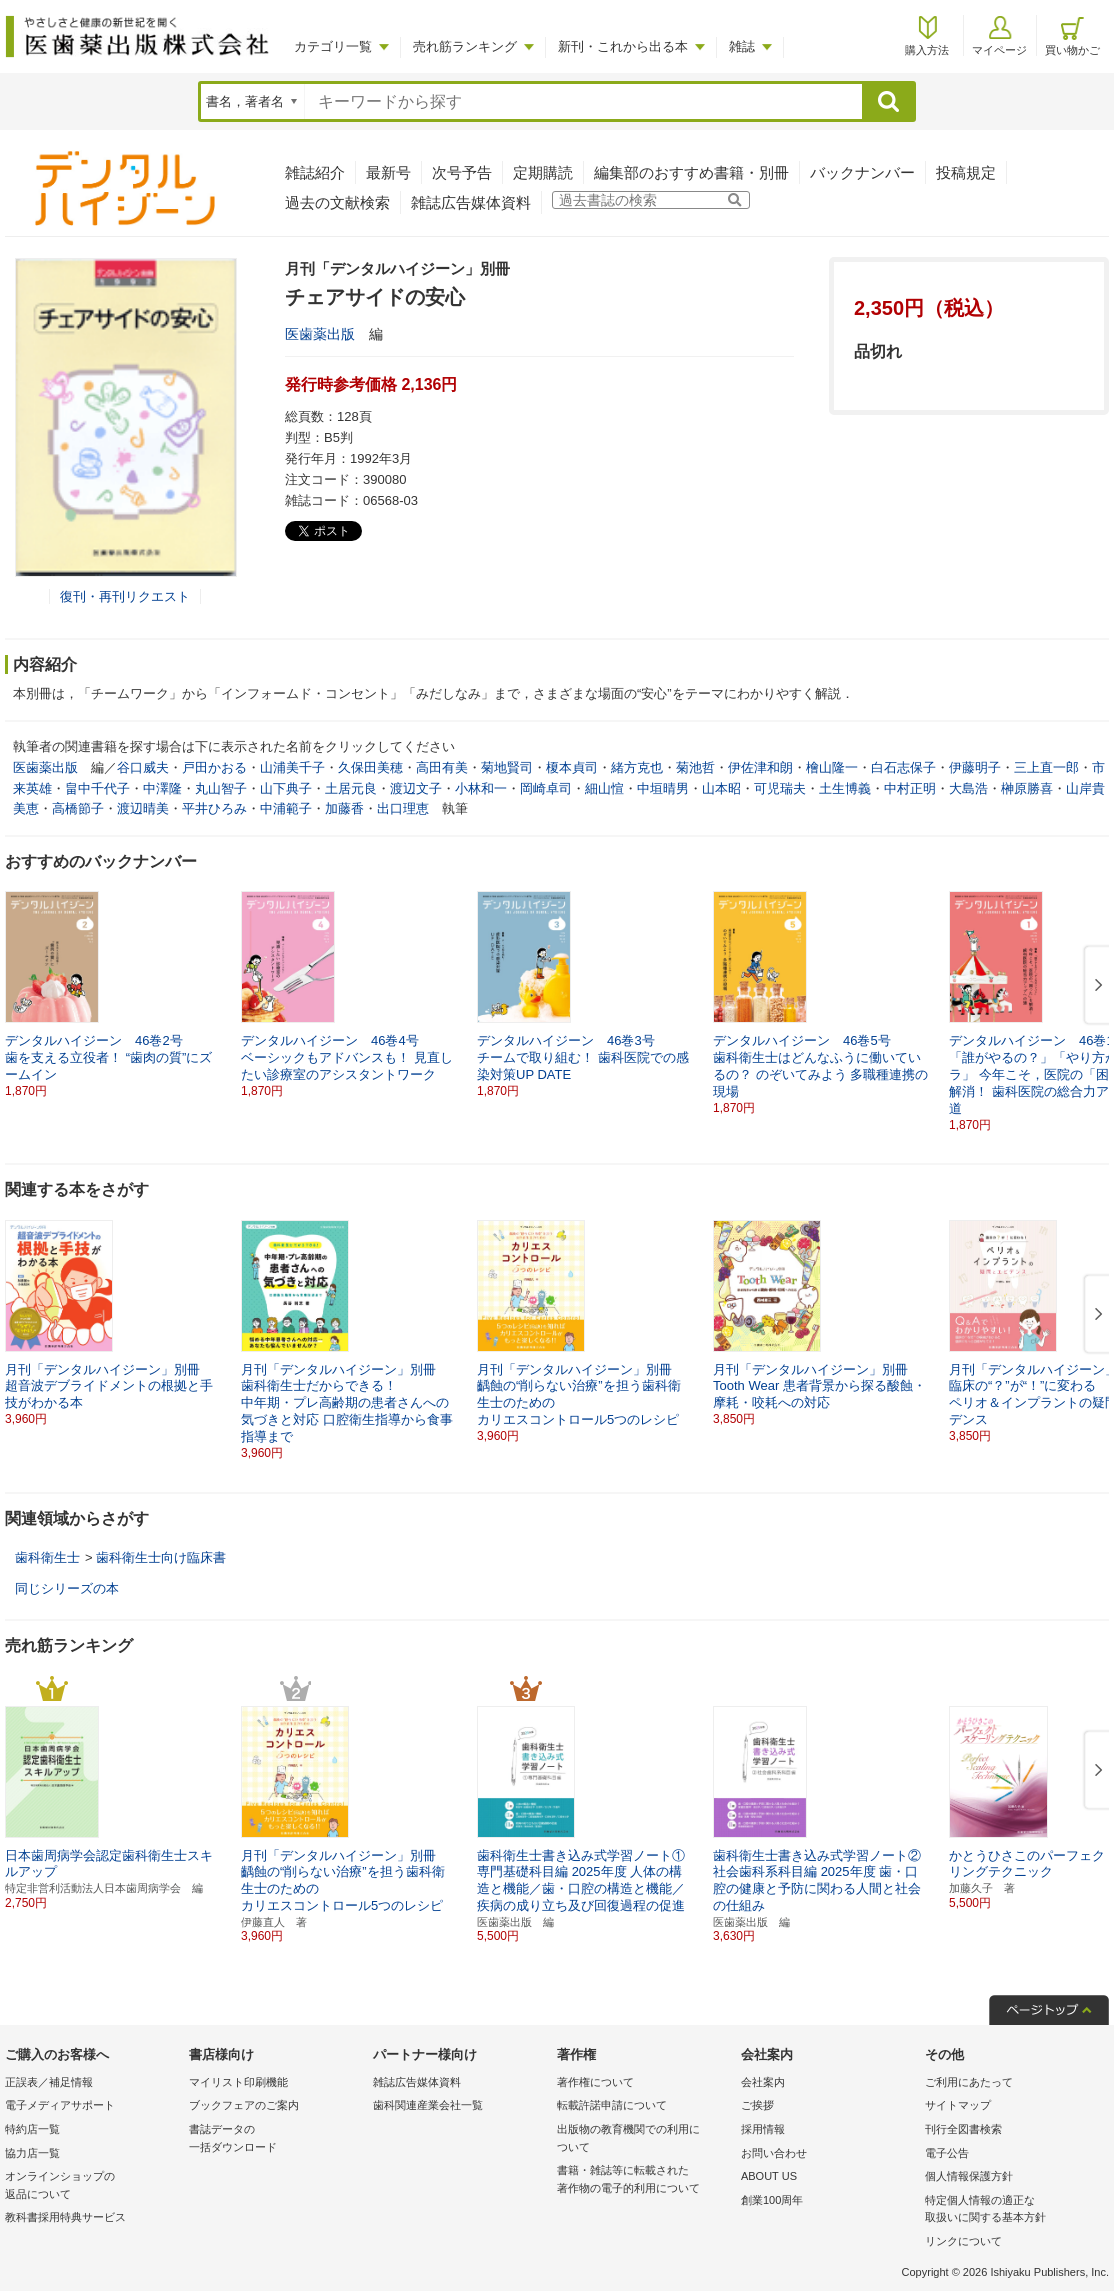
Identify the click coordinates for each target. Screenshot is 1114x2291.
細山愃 (604, 788)
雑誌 (742, 46)
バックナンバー (862, 172)
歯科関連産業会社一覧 (428, 2105)
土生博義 (845, 788)
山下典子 (286, 788)
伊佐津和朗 (760, 767)
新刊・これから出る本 (623, 46)
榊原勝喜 (1027, 788)
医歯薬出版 (320, 334)
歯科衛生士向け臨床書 (161, 1557)
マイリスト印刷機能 (238, 2082)
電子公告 (947, 2153)
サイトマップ (958, 2105)
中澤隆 (162, 788)
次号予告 (462, 172)
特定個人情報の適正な (1012, 2210)
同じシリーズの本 (67, 1588)
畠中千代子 (97, 788)
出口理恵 (403, 808)
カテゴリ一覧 (333, 46)
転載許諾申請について (612, 2105)
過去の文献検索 (337, 202)
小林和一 (481, 788)
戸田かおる (214, 767)
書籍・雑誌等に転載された (644, 2180)
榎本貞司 (572, 767)
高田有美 (442, 767)
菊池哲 (695, 767)
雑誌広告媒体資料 (471, 202)
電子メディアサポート (60, 2105)
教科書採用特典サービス (65, 2217)
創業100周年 (772, 2200)
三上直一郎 (1046, 767)
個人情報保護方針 (969, 2176)
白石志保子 (903, 767)
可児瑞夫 (780, 788)
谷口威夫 (143, 767)
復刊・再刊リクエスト (125, 596)
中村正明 (910, 788)
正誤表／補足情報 (49, 2082)
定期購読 (543, 172)
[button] (1095, 986)
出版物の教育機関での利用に (644, 2139)
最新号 (388, 172)
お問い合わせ (774, 2153)
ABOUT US (769, 2176)
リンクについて (963, 2241)
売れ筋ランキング (465, 46)
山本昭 (721, 788)
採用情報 (763, 2129)
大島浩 (968, 788)
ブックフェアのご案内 (244, 2105)
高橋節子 (78, 808)
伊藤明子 (975, 767)
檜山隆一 (832, 767)
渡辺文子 (416, 788)
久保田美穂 (370, 767)
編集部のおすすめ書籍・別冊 (691, 172)
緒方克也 (637, 767)
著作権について (595, 2082)
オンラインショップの (92, 2186)
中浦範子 (286, 808)
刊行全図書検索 (963, 2129)
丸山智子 (221, 788)
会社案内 (763, 2082)
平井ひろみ (214, 808)
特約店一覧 (32, 2129)
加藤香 (344, 808)
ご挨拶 (757, 2105)
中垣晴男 (663, 788)
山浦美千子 (292, 767)
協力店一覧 (32, 2153)
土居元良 (351, 788)
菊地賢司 (507, 767)
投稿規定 (966, 172)
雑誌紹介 (315, 172)
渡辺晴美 (143, 808)
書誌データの (276, 2139)
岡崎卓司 (546, 788)
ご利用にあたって (969, 2082)
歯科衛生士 (47, 1557)
